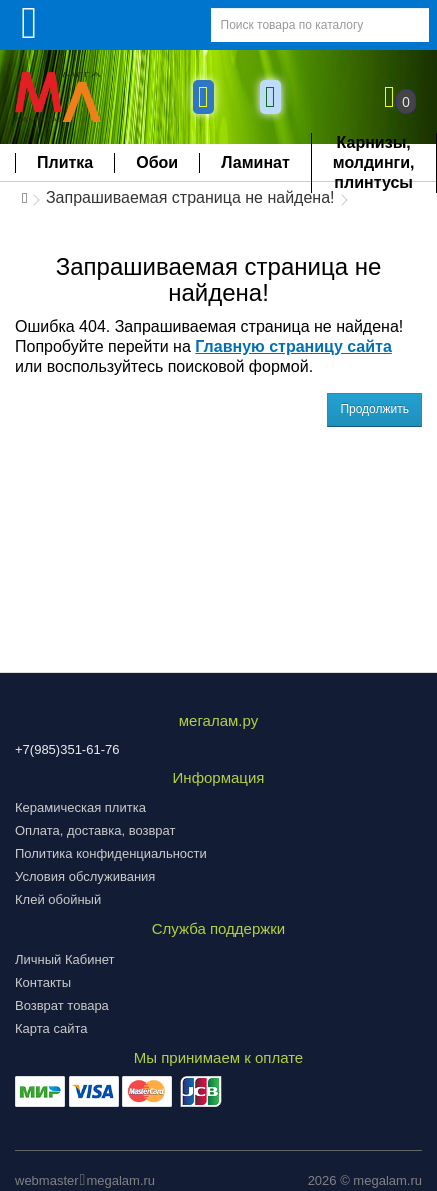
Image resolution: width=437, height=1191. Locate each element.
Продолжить (374, 409)
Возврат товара (62, 1005)
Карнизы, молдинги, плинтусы (374, 162)
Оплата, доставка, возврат (95, 830)
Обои (157, 162)
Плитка (65, 162)
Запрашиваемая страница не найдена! (190, 197)
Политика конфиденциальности (111, 853)
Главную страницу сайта (293, 346)
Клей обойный (58, 899)
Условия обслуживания (85, 876)
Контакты (43, 982)
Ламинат (255, 162)
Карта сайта (51, 1028)
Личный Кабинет (64, 959)
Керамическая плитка (80, 807)
